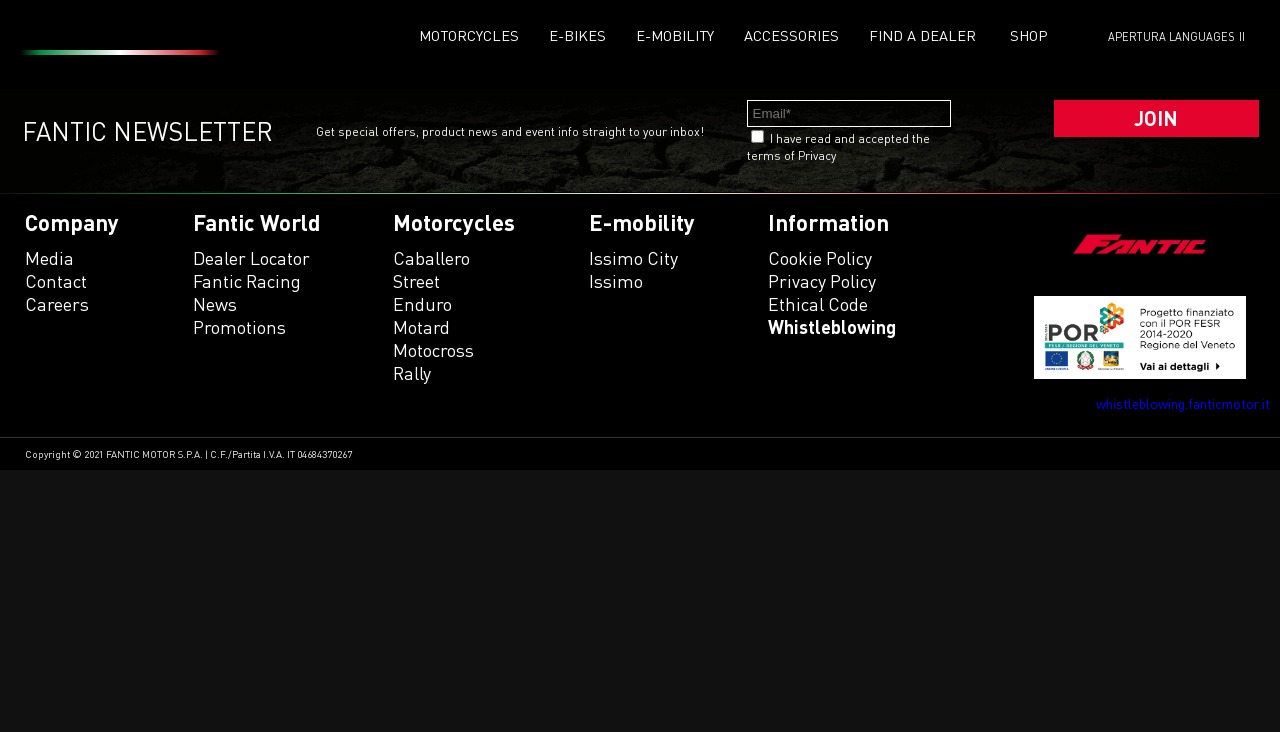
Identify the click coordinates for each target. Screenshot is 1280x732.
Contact (56, 281)
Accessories (791, 35)
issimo (616, 281)
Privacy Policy (822, 281)
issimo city (633, 258)
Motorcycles (469, 35)
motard (421, 327)
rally (412, 373)
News (215, 304)
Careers (57, 304)
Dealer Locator (251, 258)
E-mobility (675, 35)
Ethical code (818, 304)
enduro (422, 304)
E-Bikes (577, 35)
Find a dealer (922, 35)
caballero (431, 258)
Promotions (239, 327)
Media (49, 258)
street (416, 281)
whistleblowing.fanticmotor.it (1183, 403)
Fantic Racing (247, 281)
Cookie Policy (820, 258)
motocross (433, 350)
